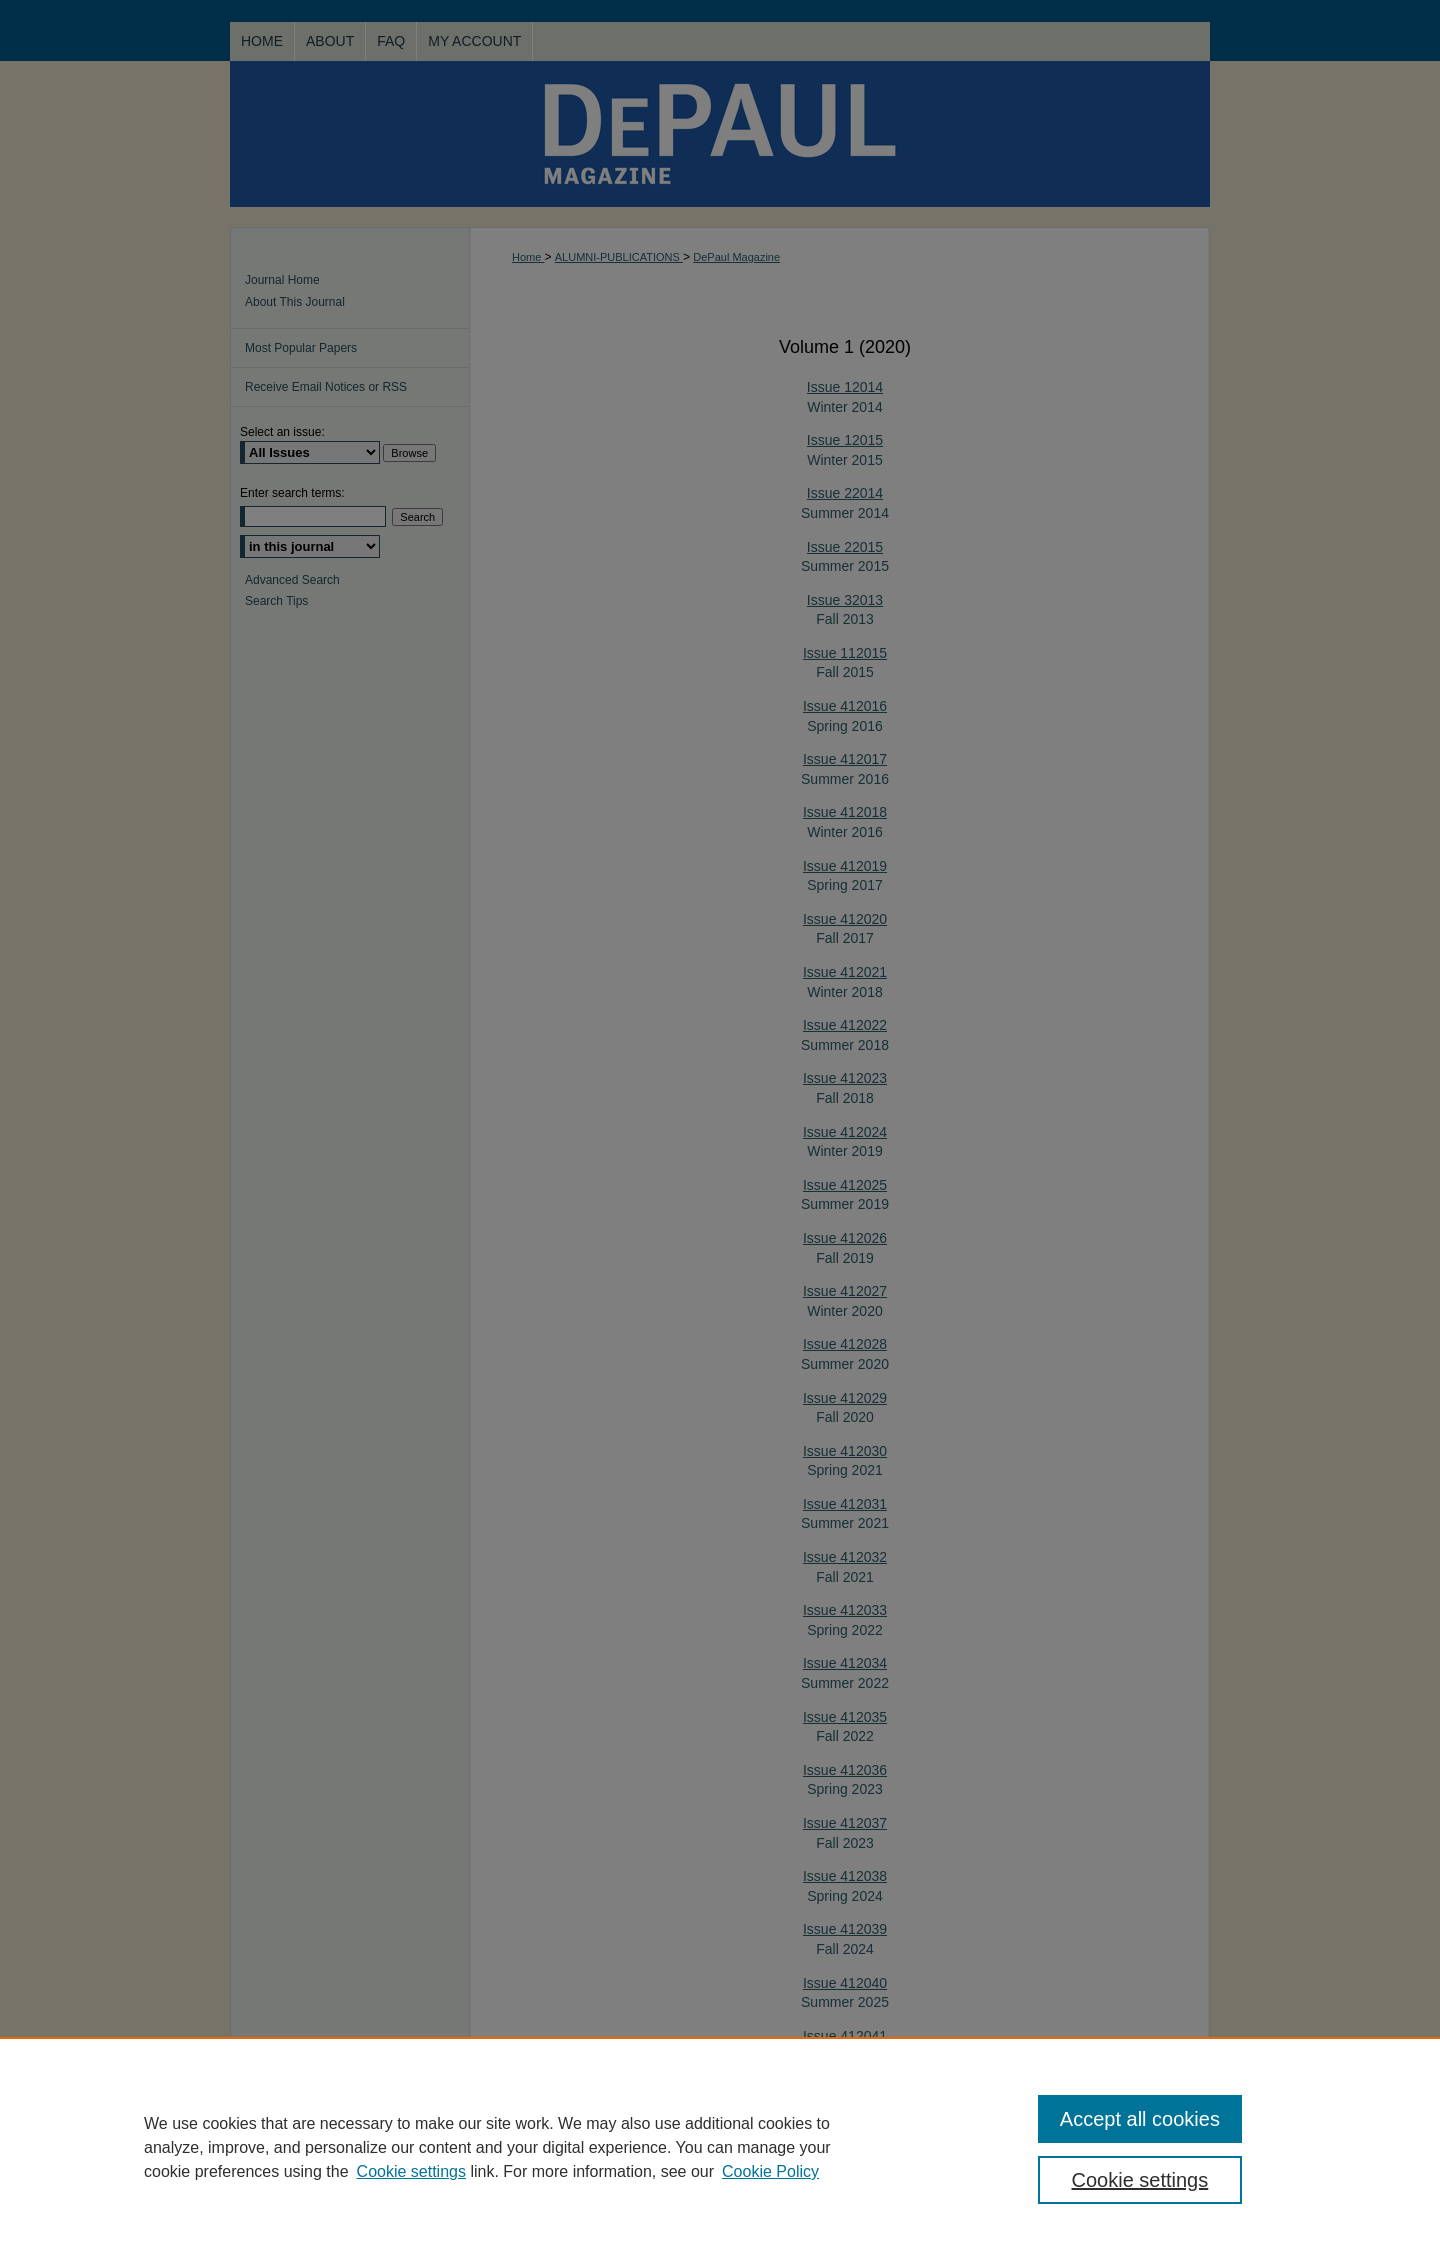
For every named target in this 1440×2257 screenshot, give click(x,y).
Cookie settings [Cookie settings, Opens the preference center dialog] (1140, 2180)
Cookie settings (411, 2171)
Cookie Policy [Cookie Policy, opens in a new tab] (770, 2171)
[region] (720, 2147)
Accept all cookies (1140, 2119)
